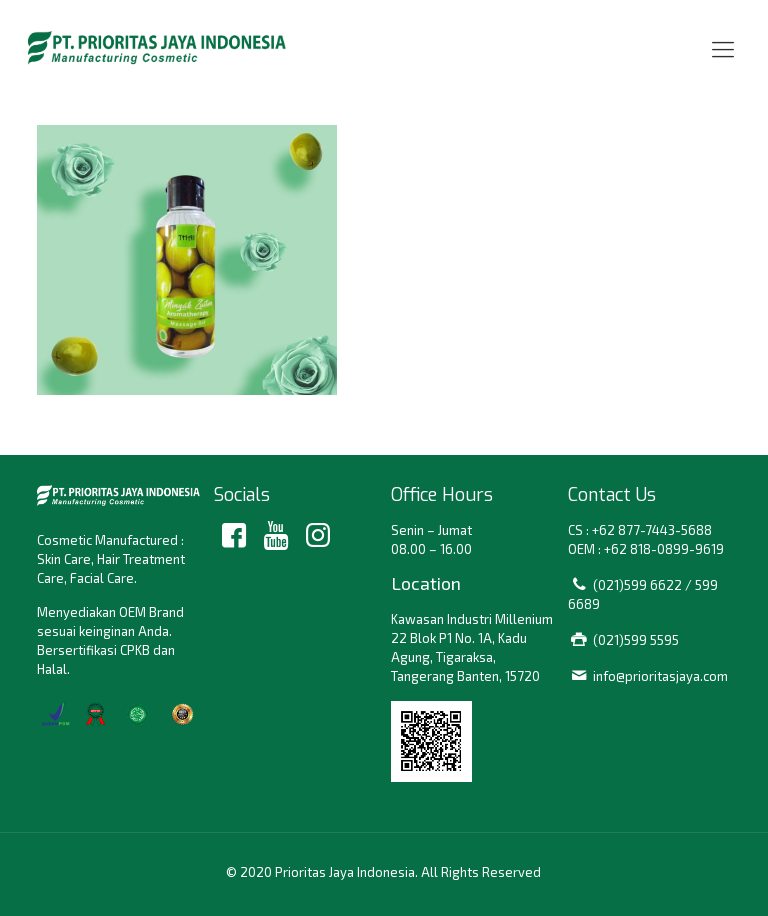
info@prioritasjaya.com (660, 676)
